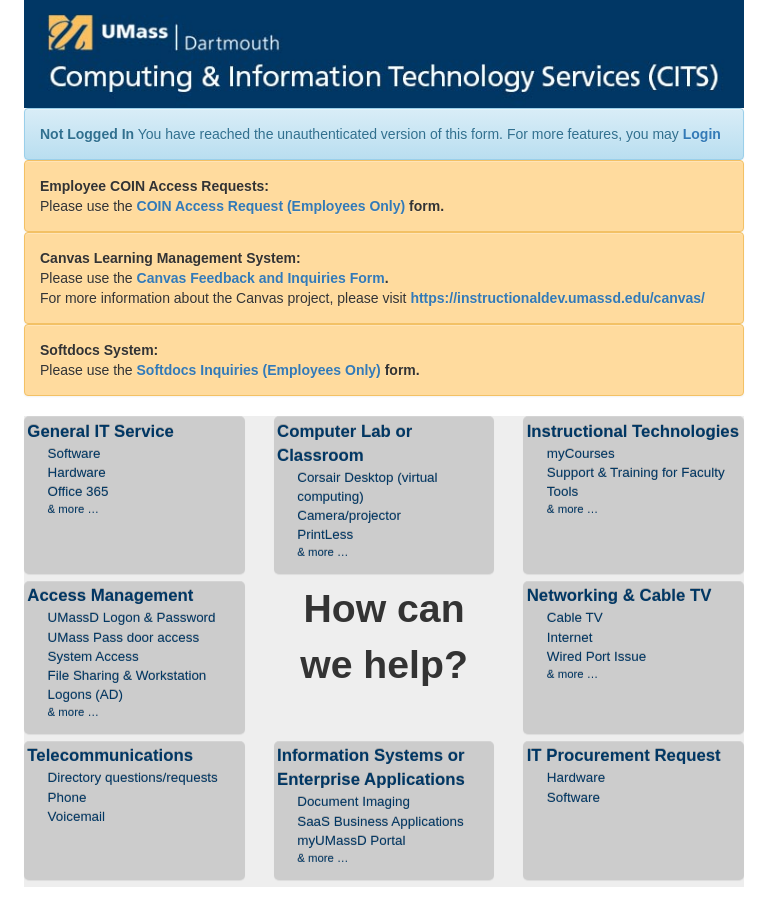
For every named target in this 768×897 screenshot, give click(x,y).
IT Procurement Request (634, 776)
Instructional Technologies (634, 470)
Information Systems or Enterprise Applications (384, 806)
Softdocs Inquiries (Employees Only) (259, 370)
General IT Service (134, 470)
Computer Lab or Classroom (384, 491)
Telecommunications (134, 786)
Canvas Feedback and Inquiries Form (261, 278)
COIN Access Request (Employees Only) (271, 206)
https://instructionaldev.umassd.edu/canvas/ (557, 298)
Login (702, 134)
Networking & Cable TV (634, 634)
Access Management (134, 653)
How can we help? (384, 636)
